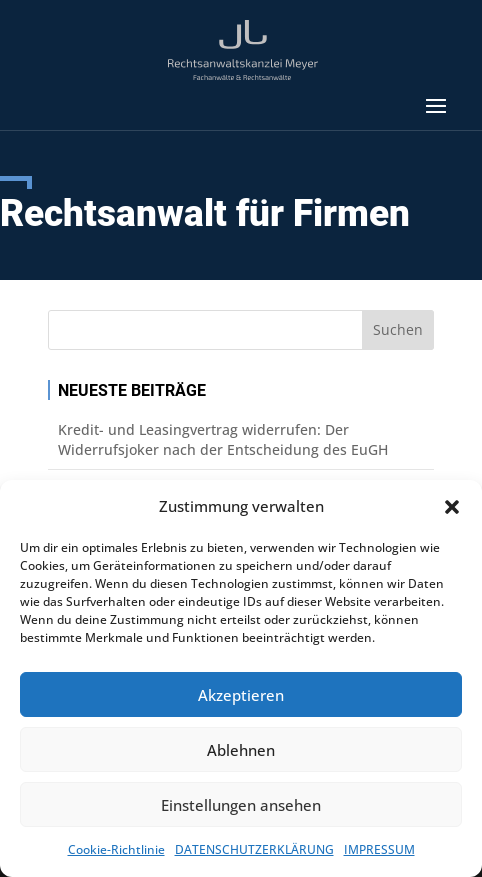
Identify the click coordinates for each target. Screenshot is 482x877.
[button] (452, 507)
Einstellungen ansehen (241, 805)
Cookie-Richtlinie (116, 849)
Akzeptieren (241, 695)
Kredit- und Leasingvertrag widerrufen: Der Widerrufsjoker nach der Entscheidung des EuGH (223, 439)
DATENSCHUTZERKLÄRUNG (254, 849)
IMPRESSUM (379, 849)
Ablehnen (241, 750)
